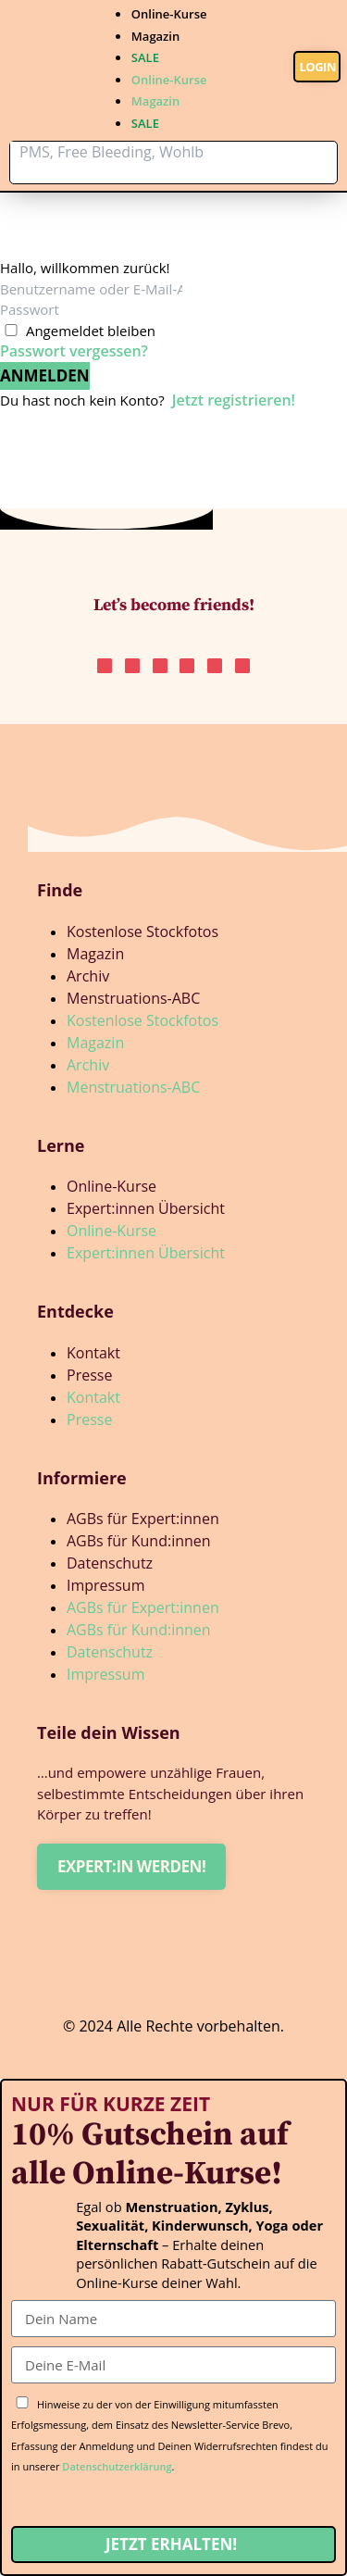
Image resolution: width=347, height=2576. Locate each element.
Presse (89, 1375)
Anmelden (45, 375)
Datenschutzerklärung (116, 2466)
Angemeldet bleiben (90, 330)
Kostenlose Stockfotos (142, 931)
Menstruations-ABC (133, 998)
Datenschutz (110, 1563)
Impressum (105, 1585)
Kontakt (93, 1353)
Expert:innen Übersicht (146, 1208)
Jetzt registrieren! (233, 400)
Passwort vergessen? (74, 351)
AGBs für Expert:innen (143, 1518)
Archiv (88, 976)
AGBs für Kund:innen (139, 1541)
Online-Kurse (169, 14)
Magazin (155, 36)
